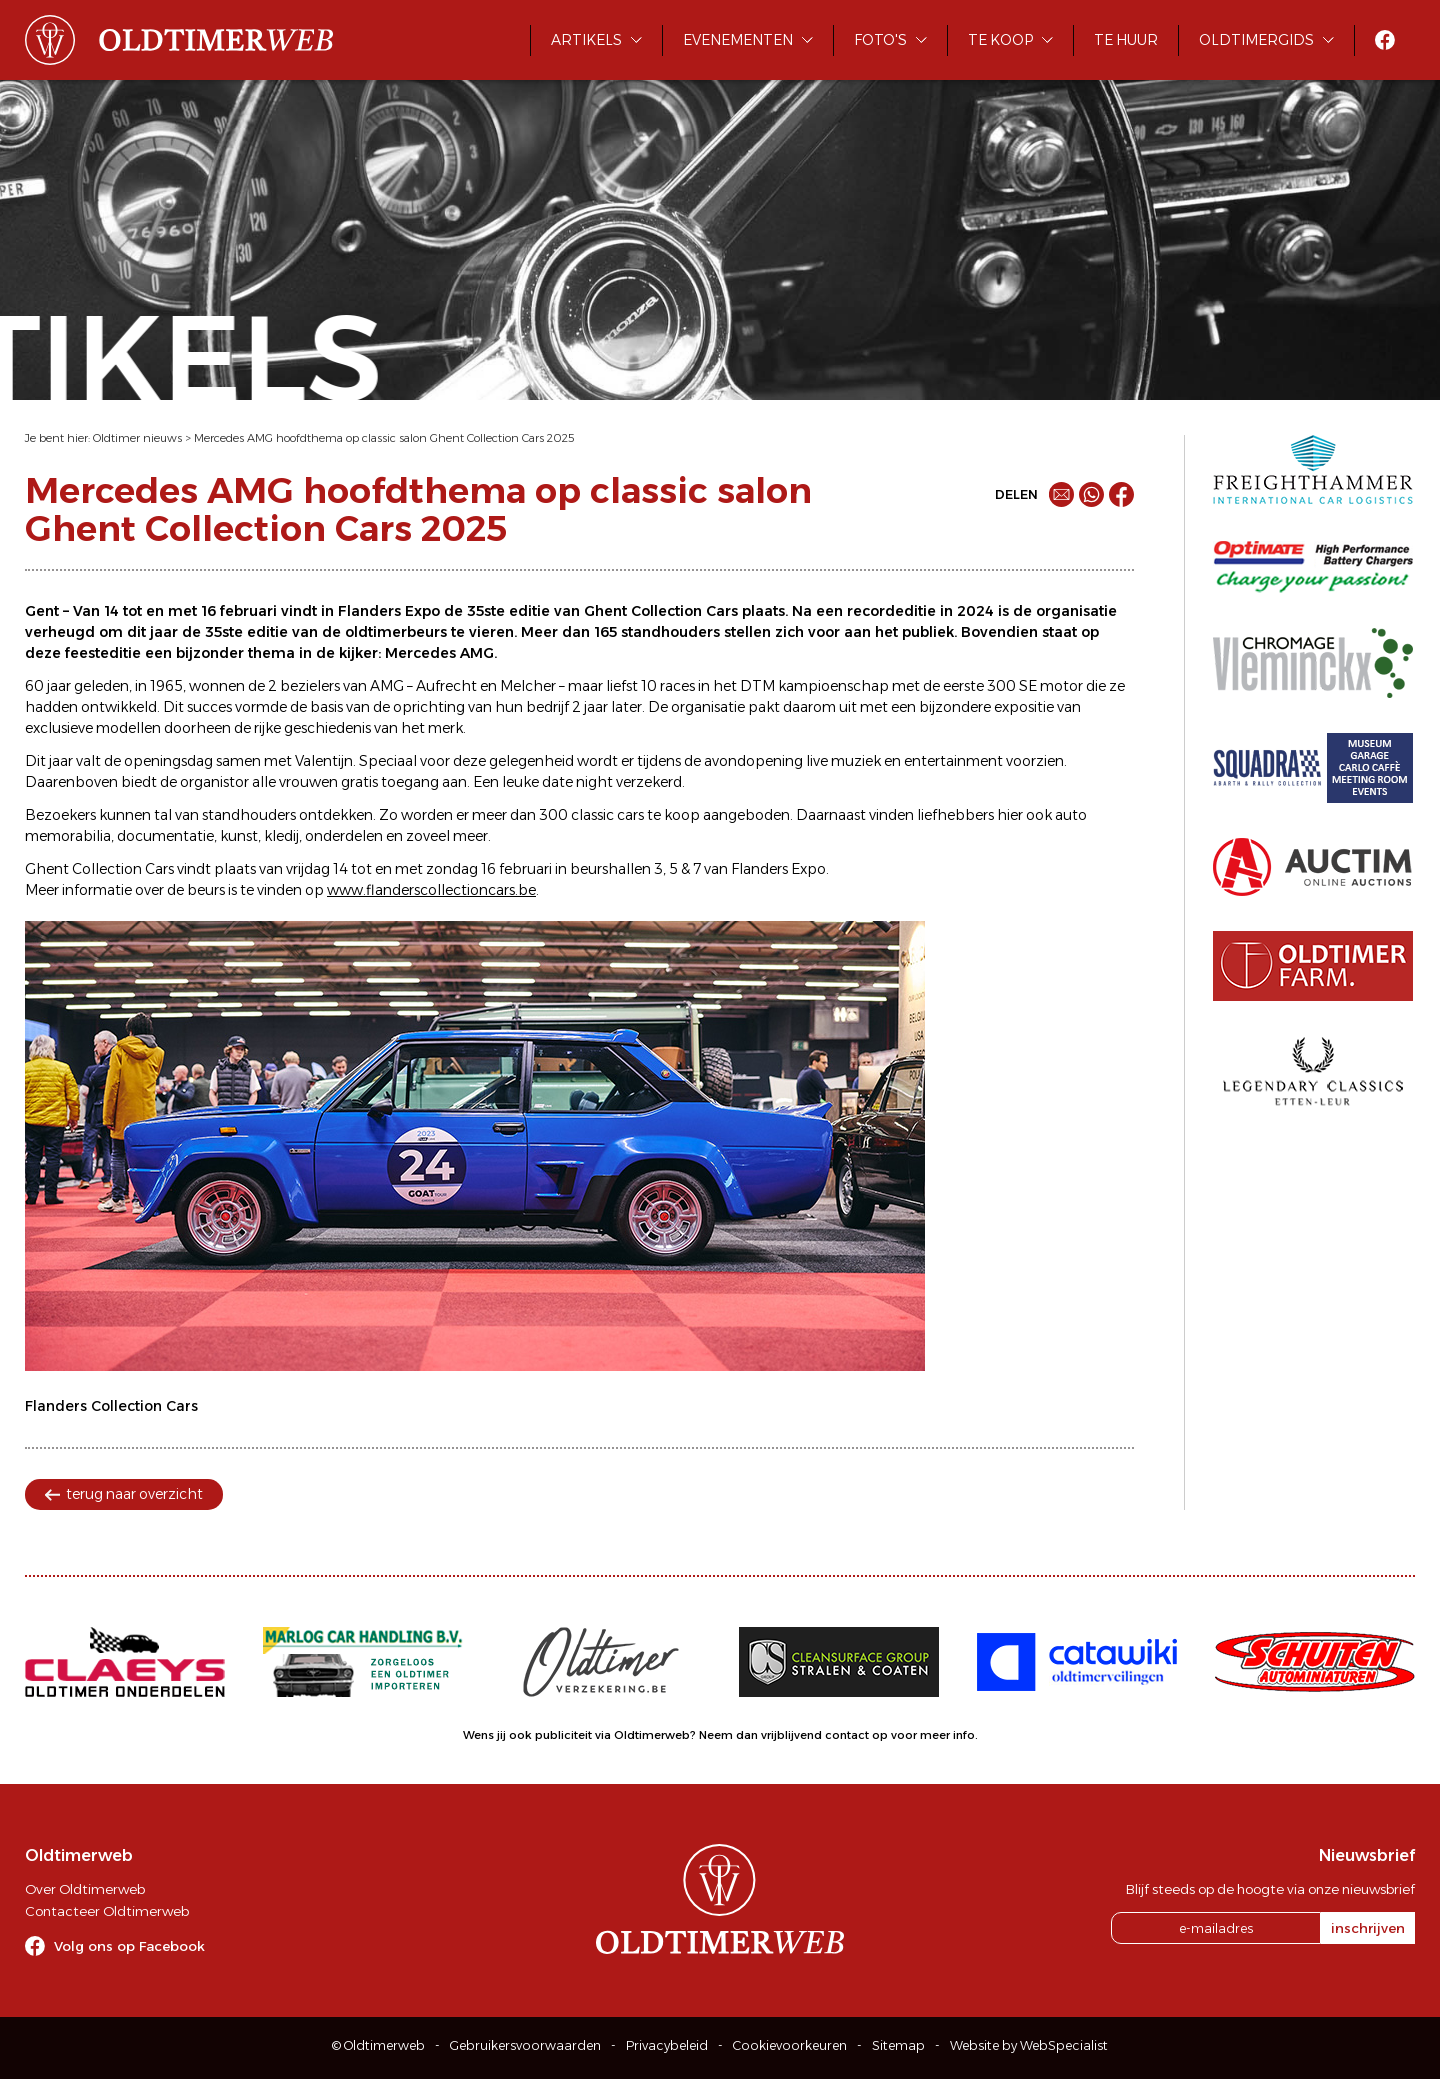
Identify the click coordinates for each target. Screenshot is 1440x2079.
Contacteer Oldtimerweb (107, 1911)
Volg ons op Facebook (129, 1946)
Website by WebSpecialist (1029, 2045)
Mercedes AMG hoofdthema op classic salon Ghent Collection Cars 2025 (384, 438)
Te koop (1000, 40)
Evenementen (738, 40)
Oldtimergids (1256, 40)
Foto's (880, 40)
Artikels (586, 40)
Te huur (1126, 40)
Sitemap (898, 2045)
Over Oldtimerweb (85, 1889)
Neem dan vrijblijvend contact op (793, 1735)
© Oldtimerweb (378, 2045)
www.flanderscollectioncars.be (431, 890)
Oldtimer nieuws (137, 438)
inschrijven (1368, 1928)
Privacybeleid (667, 2045)
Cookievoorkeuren (790, 2045)
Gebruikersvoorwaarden (525, 2045)
